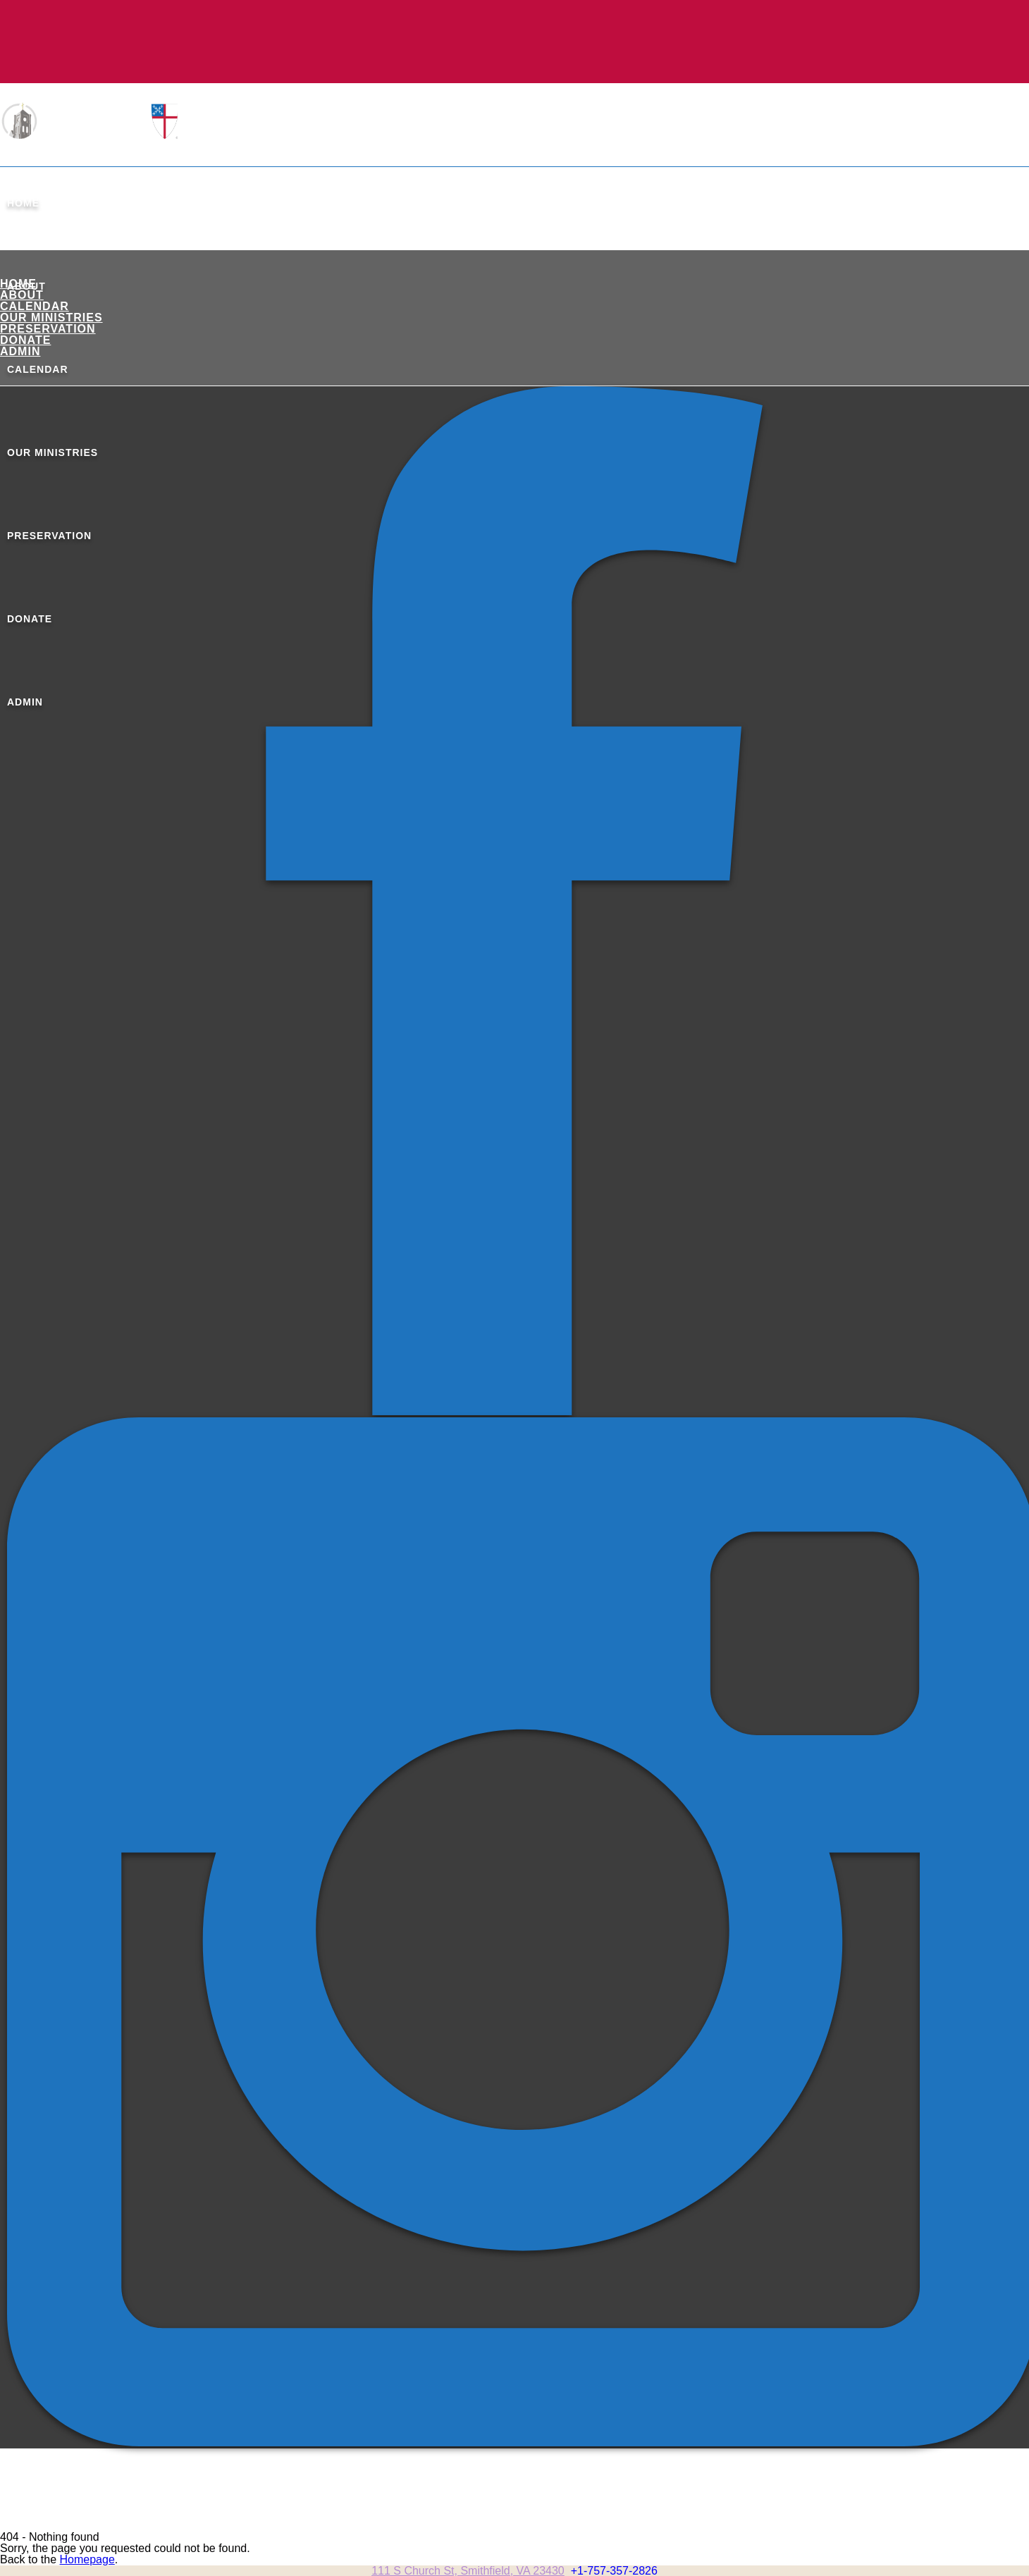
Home (23, 203)
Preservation (48, 329)
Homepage (87, 2559)
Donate (25, 340)
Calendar (34, 306)
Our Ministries (51, 317)
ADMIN (20, 351)
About (22, 295)
